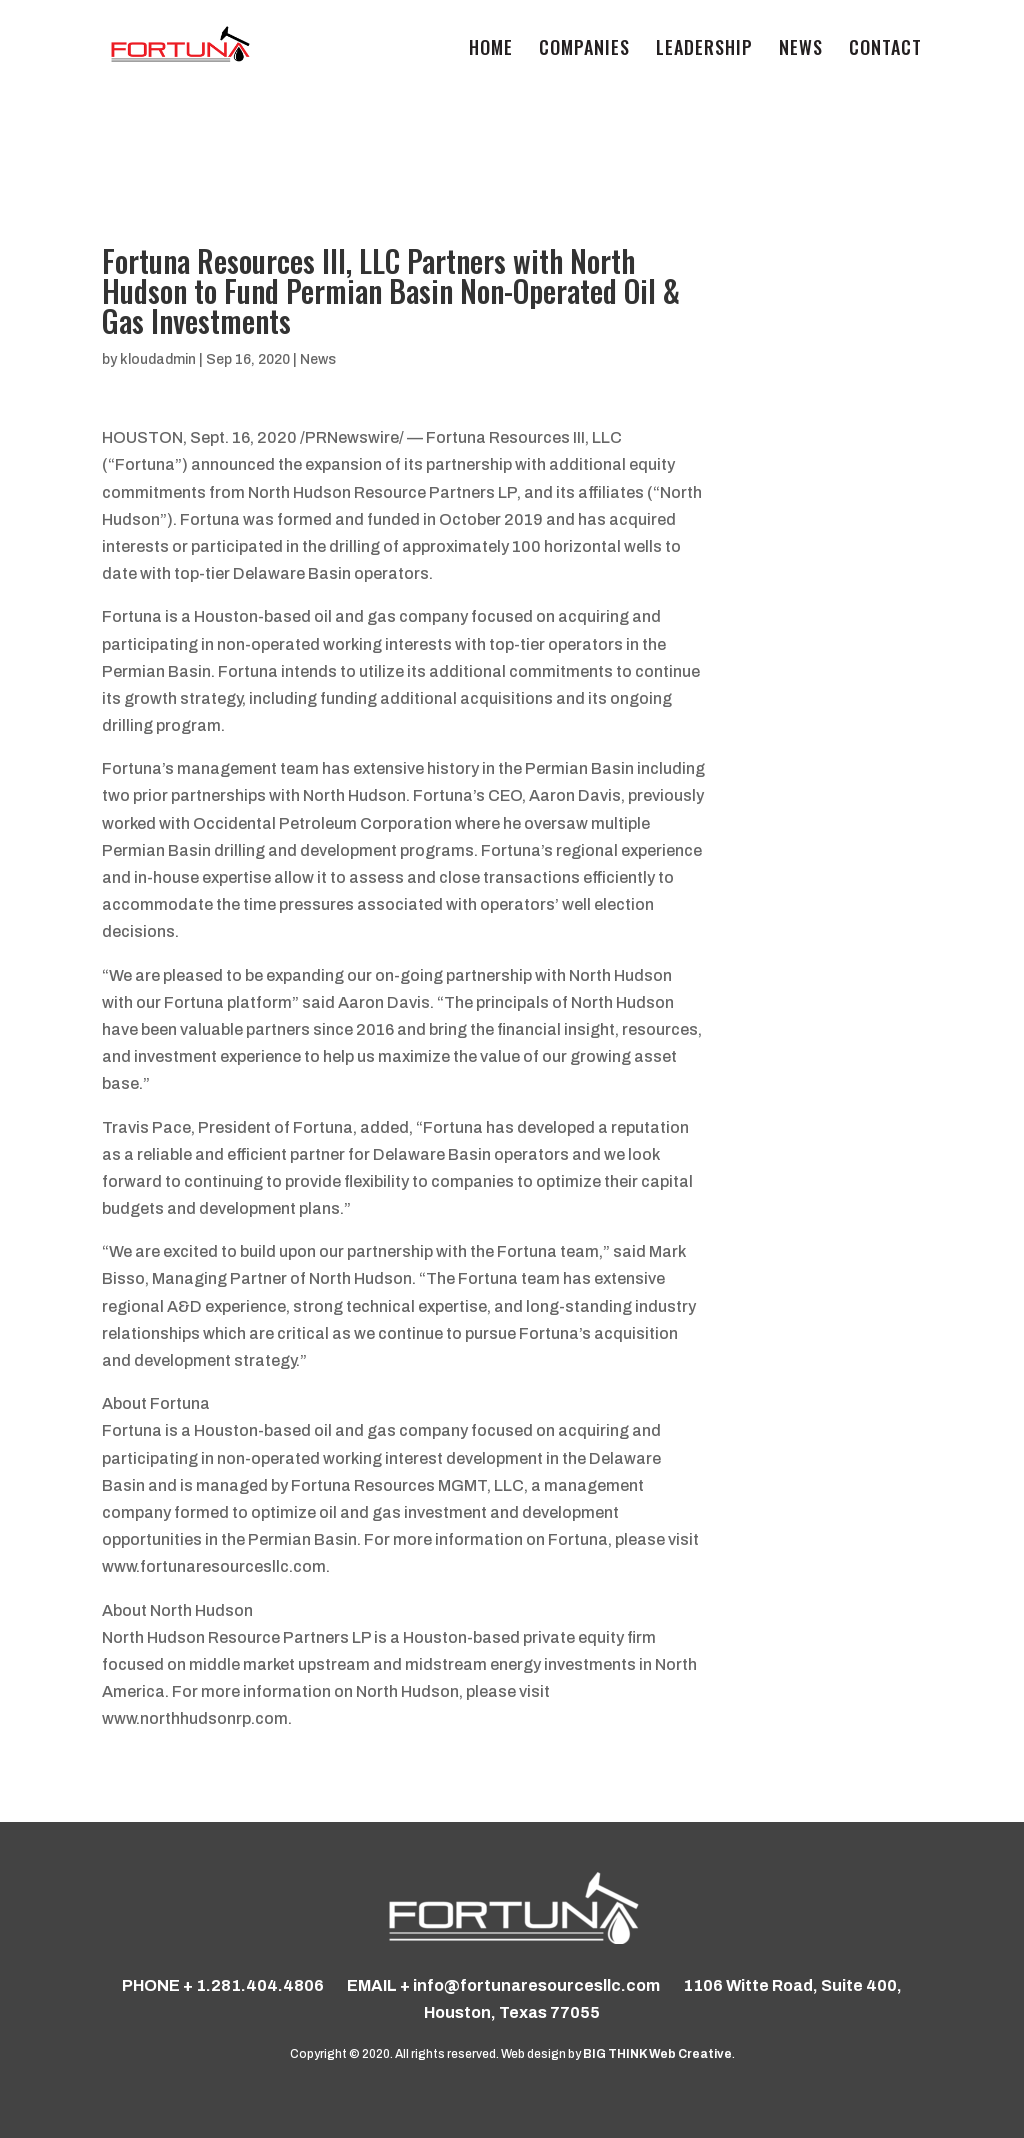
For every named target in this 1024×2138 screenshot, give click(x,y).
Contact (885, 50)
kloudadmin (158, 359)
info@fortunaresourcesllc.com (536, 1985)
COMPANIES (584, 50)
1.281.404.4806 (260, 1985)
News (801, 50)
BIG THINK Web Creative (657, 2054)
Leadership (704, 50)
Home (491, 50)
